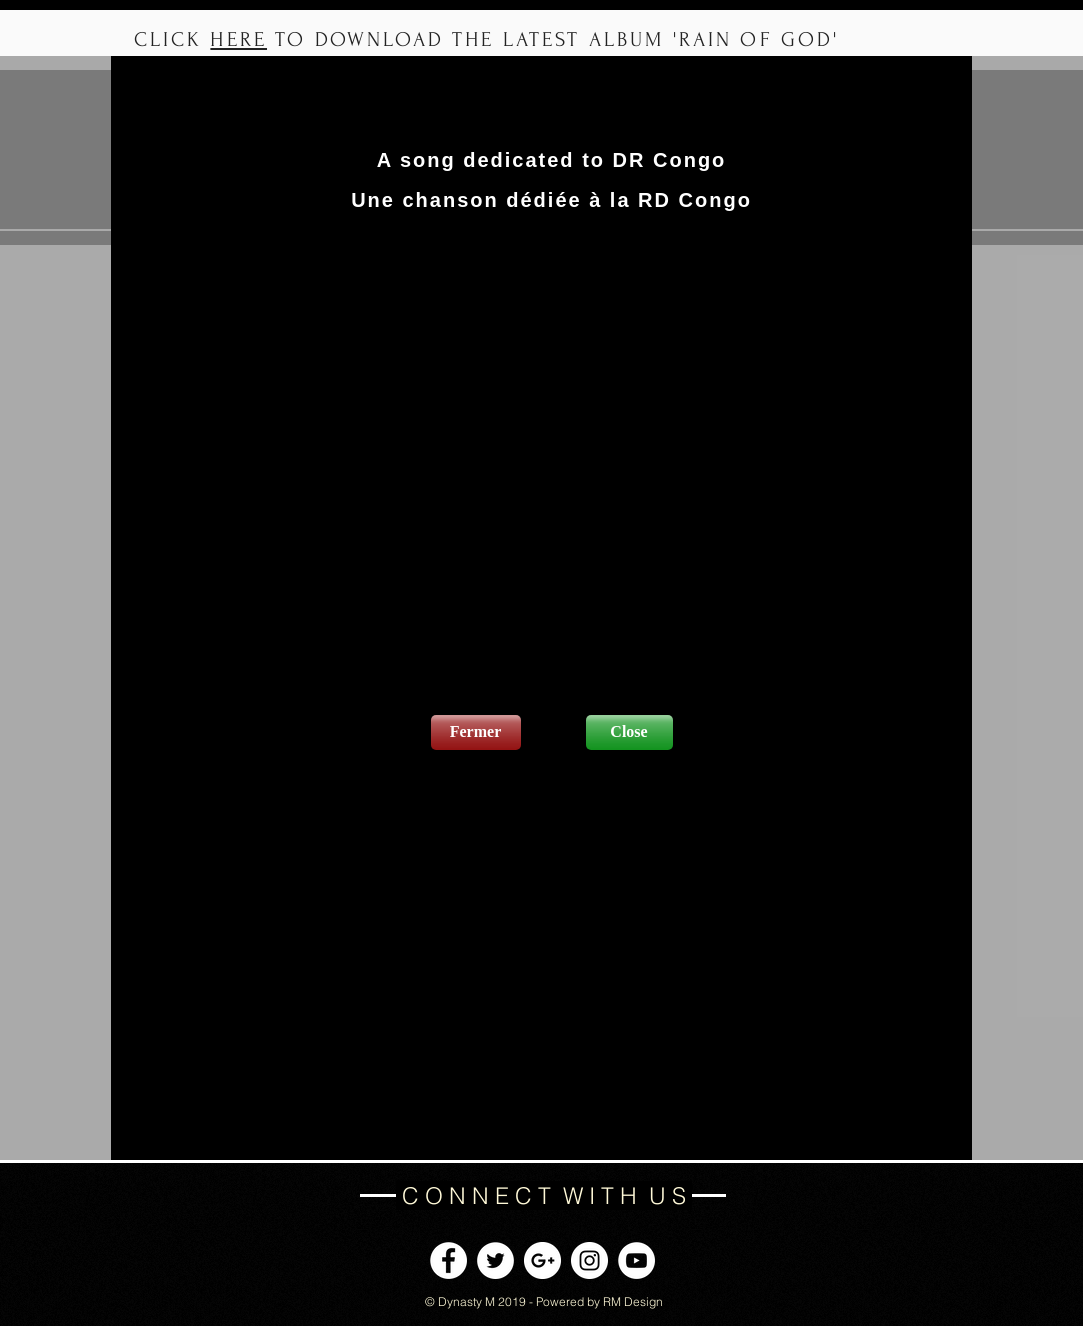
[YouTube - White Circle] (636, 1260)
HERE (238, 39)
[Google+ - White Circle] (542, 1260)
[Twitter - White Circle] (495, 1260)
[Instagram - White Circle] (589, 1260)
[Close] (629, 732)
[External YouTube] (552, 466)
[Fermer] (476, 732)
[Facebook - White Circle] (448, 1260)
